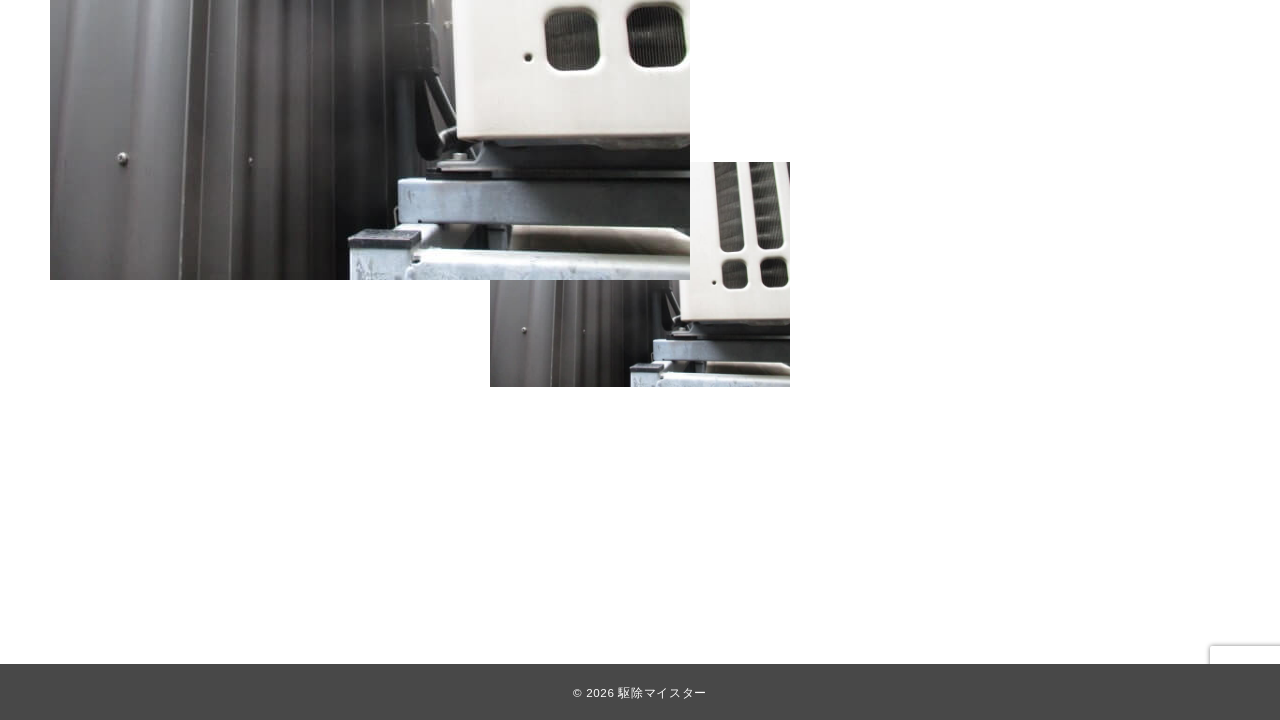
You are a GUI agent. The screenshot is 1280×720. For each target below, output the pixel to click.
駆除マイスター (662, 692)
